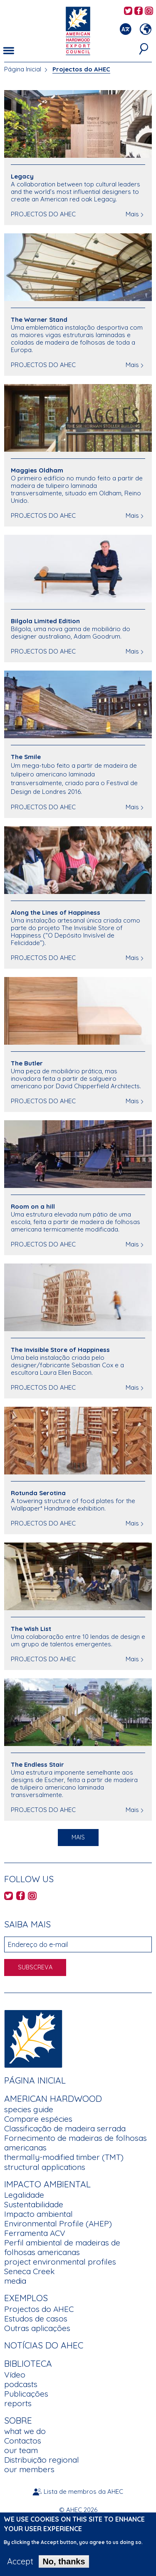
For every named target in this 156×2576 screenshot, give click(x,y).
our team (21, 2450)
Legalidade (24, 2195)
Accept (20, 2566)
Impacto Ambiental (47, 2184)
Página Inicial (22, 69)
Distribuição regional (41, 2460)
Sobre (18, 2420)
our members (29, 2469)
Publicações (26, 2394)
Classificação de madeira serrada (65, 2128)
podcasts (20, 2384)
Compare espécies (38, 2119)
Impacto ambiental (38, 2214)
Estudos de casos (35, 2319)
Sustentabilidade (33, 2204)
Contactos (22, 2441)
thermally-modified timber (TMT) (64, 2157)
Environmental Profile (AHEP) (58, 2223)
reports (18, 2403)
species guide (28, 2109)
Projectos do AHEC (39, 2309)
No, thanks (63, 2566)
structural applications (44, 2167)
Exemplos (26, 2297)
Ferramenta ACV (34, 2233)
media (15, 2281)
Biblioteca (28, 2363)
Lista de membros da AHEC (83, 2491)
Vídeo (14, 2375)
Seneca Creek (29, 2271)
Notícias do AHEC (43, 2345)
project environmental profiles (60, 2262)
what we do (25, 2431)
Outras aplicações (37, 2328)
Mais (132, 214)
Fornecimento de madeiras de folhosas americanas (75, 2142)
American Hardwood (53, 2098)
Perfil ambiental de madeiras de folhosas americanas (62, 2247)
